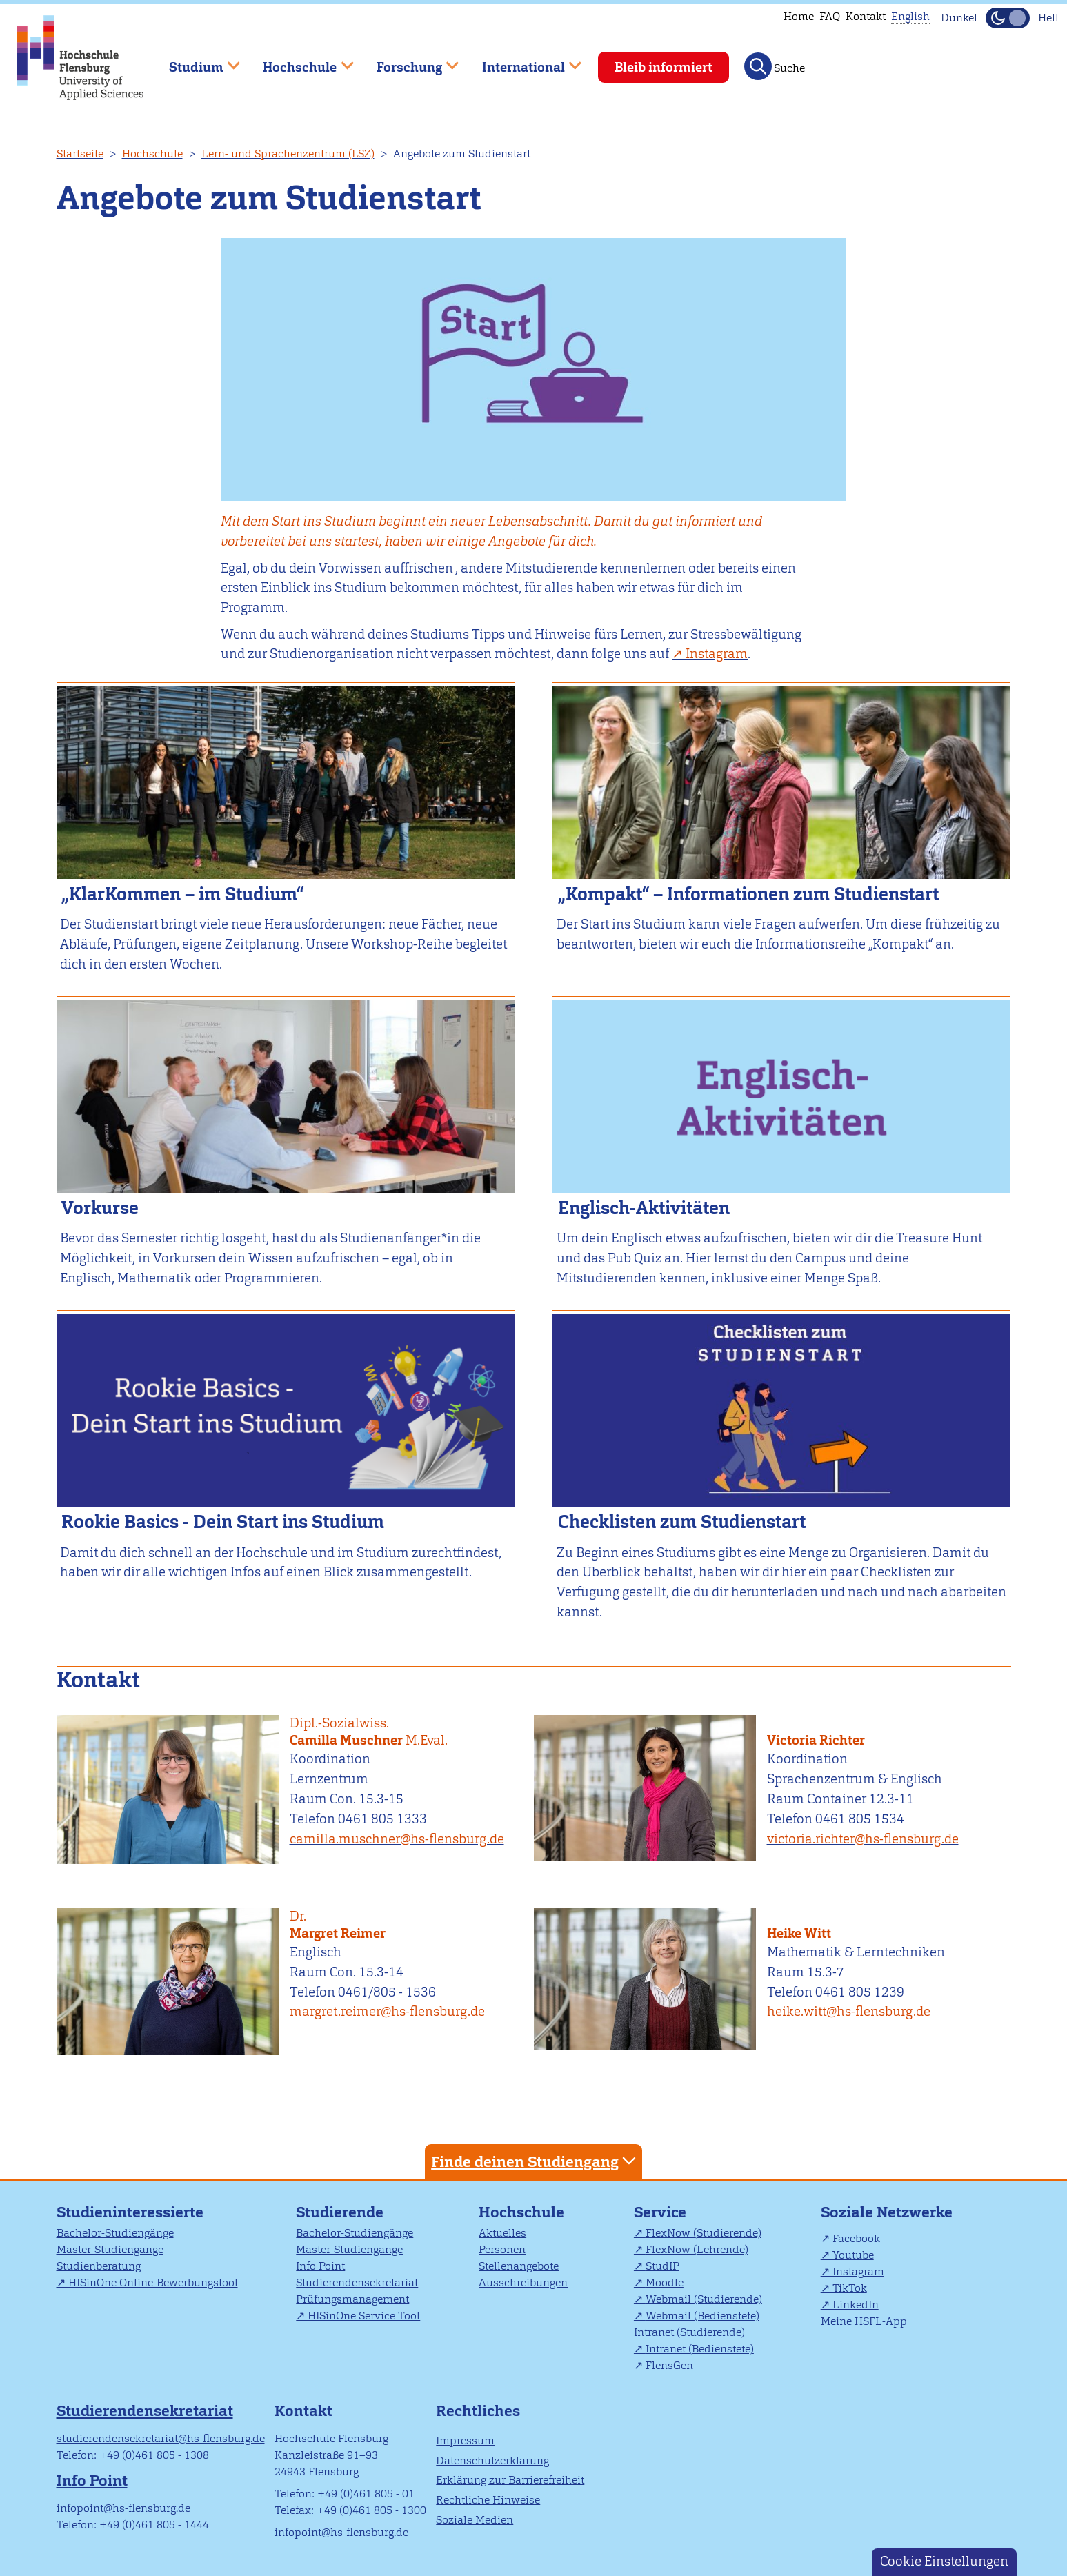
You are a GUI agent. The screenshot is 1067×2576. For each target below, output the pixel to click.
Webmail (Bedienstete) (702, 2315)
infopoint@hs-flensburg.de (123, 2508)
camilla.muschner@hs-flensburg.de (397, 1838)
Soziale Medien (474, 2520)
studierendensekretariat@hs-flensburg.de (161, 2438)
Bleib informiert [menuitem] (663, 67)
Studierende (339, 2212)
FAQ (829, 16)
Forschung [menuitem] (408, 61)
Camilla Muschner (406, 1732)
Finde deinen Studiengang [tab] (535, 2161)
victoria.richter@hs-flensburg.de (863, 1838)
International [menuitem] (521, 61)
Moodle (665, 2282)
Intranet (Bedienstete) (700, 2348)
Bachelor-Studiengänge (115, 2233)
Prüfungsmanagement (352, 2299)
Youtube (853, 2255)
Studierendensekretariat (357, 2282)
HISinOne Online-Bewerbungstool (153, 2282)
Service (660, 2212)
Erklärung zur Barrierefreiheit (510, 2480)
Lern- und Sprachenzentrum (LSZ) (288, 153)
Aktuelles (502, 2233)
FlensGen (669, 2365)
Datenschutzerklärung (492, 2460)
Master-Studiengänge (110, 2249)
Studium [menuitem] (194, 61)
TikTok (849, 2288)
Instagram (858, 2271)
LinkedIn (855, 2304)
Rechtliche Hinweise (488, 2500)
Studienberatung (99, 2266)
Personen (502, 2249)
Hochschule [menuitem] (298, 61)
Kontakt (866, 16)
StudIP (662, 2266)
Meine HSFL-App (864, 2321)
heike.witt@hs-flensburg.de (848, 2011)
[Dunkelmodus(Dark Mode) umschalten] (1008, 18)
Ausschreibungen (523, 2282)
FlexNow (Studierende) (703, 2233)
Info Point (320, 2266)
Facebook (856, 2238)
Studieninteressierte (130, 2212)
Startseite (80, 153)
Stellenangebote (519, 2266)
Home (799, 16)
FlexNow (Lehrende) (697, 2249)
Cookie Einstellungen (944, 2561)
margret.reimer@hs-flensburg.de (387, 2011)
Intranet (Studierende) (689, 2332)
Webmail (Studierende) (704, 2299)
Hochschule (152, 153)
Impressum (465, 2440)
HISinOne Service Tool (364, 2315)
